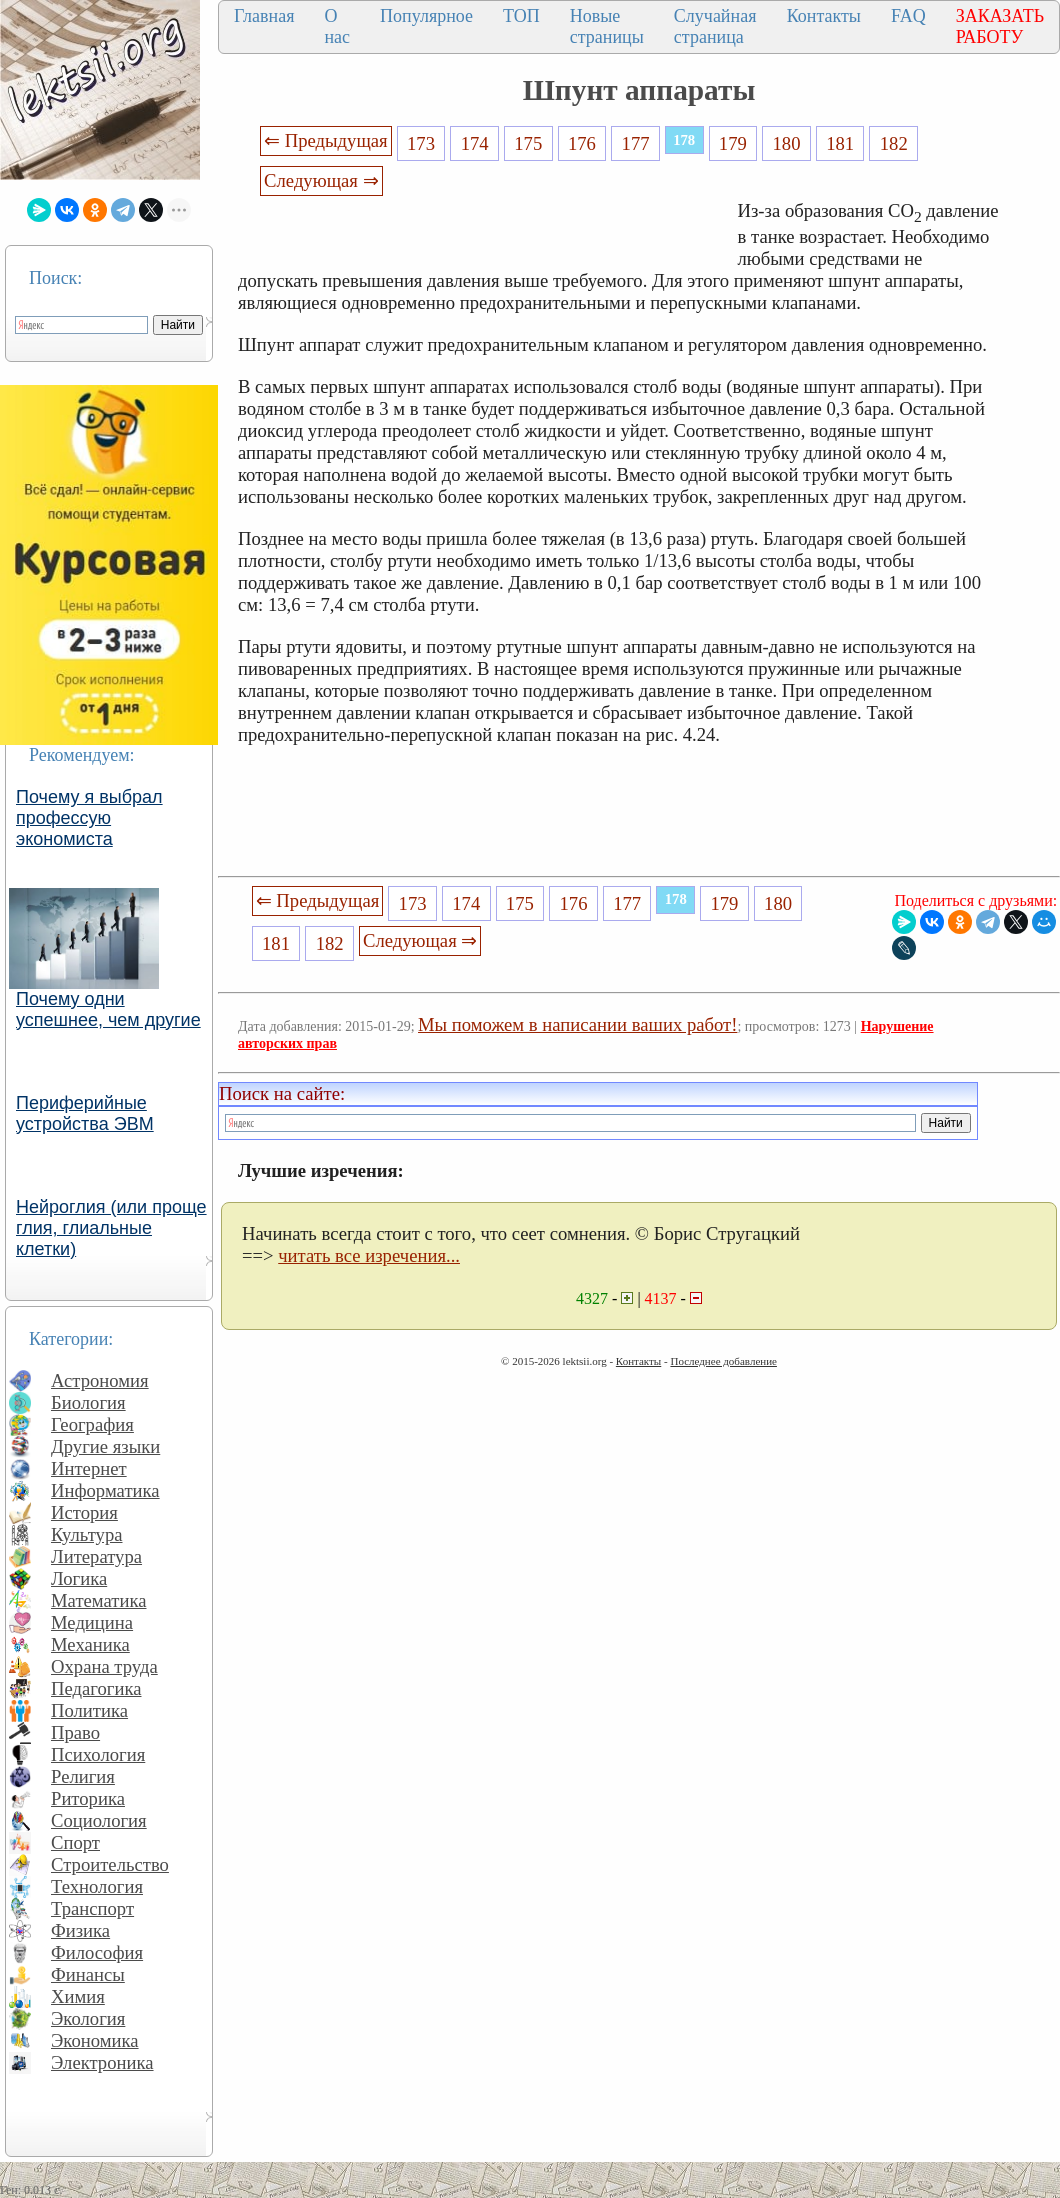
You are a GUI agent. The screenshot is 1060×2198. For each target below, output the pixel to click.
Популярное (426, 16)
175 (528, 143)
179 (733, 143)
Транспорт (92, 1908)
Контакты (824, 16)
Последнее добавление (723, 1361)
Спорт (75, 1842)
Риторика (88, 1798)
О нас (337, 26)
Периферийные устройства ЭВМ (85, 1113)
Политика (89, 1710)
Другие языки (105, 1446)
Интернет (89, 1468)
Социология (99, 1820)
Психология (98, 1754)
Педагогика (96, 1688)
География (92, 1424)
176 (582, 143)
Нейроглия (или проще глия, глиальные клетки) (111, 1228)
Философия (97, 1952)
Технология (97, 1886)
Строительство (110, 1864)
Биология (88, 1402)
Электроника (102, 2062)
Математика (99, 1600)
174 (475, 143)
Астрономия (100, 1380)
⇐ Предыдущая (326, 140)
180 (786, 143)
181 (840, 143)
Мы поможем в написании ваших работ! (577, 1024)
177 (636, 143)
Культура (87, 1534)
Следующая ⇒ (321, 180)
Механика (90, 1644)
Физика (80, 1930)
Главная (264, 16)
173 (421, 143)
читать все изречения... (369, 1255)
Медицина (92, 1622)
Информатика (105, 1490)
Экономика (95, 2040)
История (84, 1512)
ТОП (521, 16)
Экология (88, 2018)
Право (75, 1732)
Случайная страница (715, 26)
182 (894, 143)
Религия (83, 1776)
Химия (78, 1996)
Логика (79, 1578)
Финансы (88, 1974)
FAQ (908, 16)
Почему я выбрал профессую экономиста (89, 818)
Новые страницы (607, 26)
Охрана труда (104, 1666)
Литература (96, 1556)
